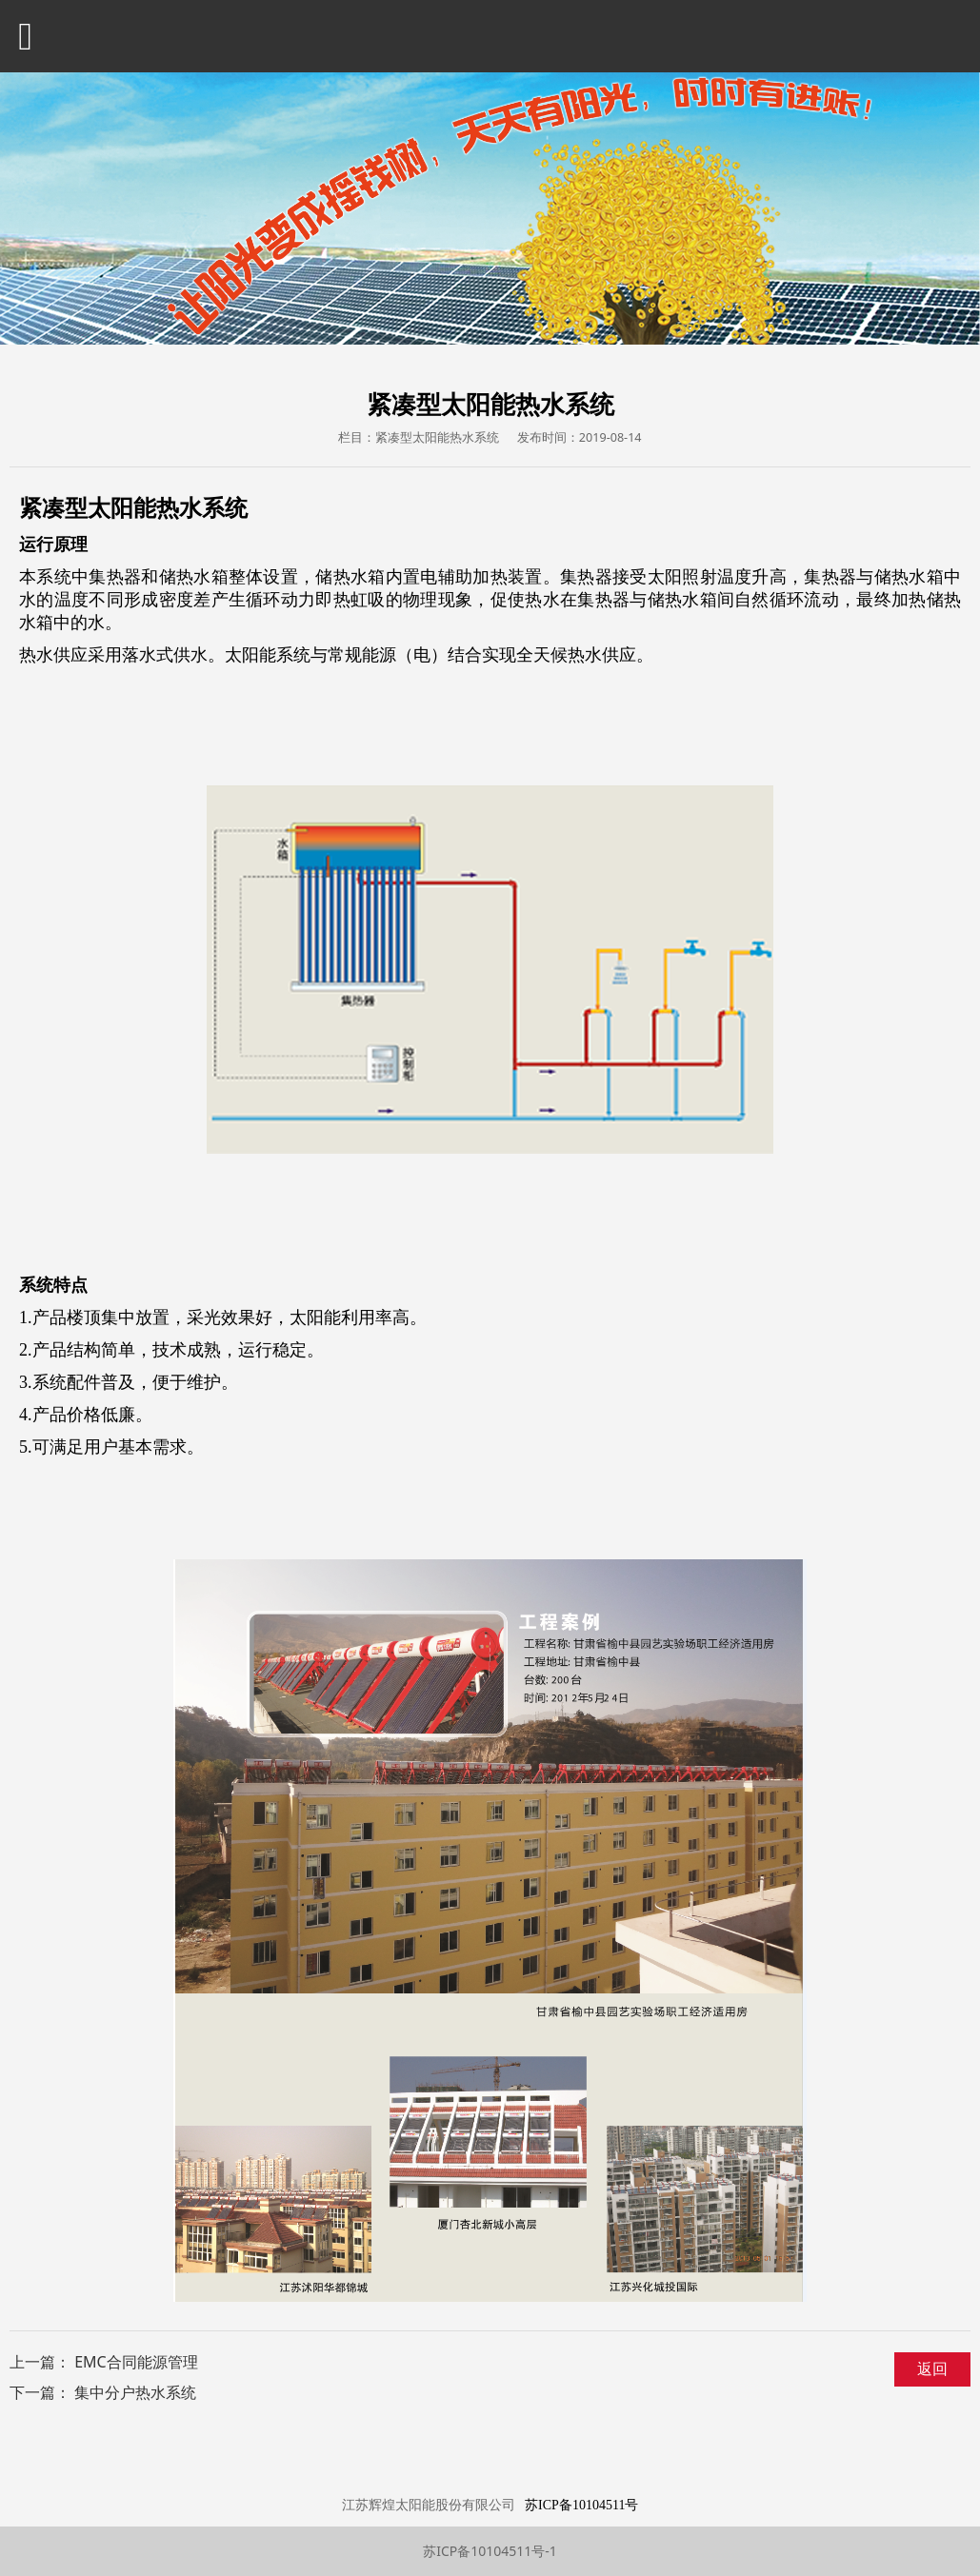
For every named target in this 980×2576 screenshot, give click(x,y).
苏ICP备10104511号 (581, 2505)
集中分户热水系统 (135, 2392)
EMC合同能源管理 (136, 2361)
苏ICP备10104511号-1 (490, 2551)
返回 (932, 2368)
